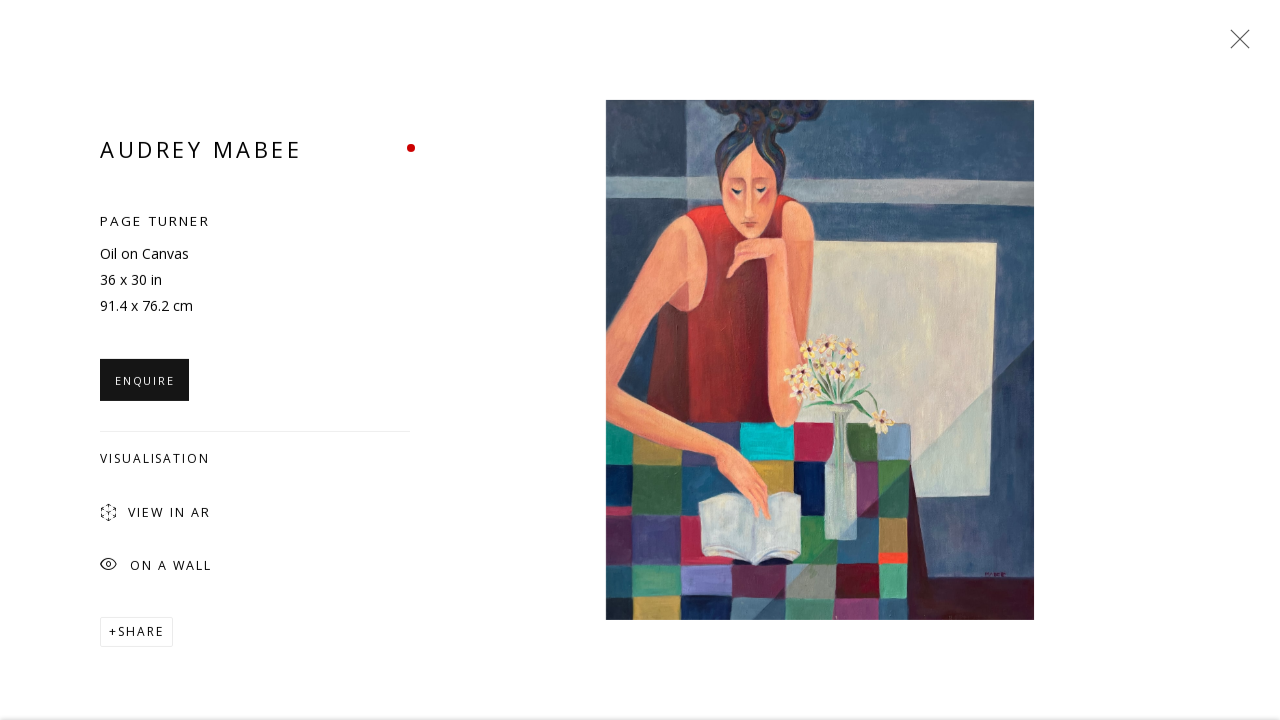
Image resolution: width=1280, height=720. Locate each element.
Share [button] (141, 634)
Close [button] (1235, 45)
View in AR (155, 517)
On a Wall (156, 569)
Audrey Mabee (201, 152)
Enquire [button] (144, 383)
